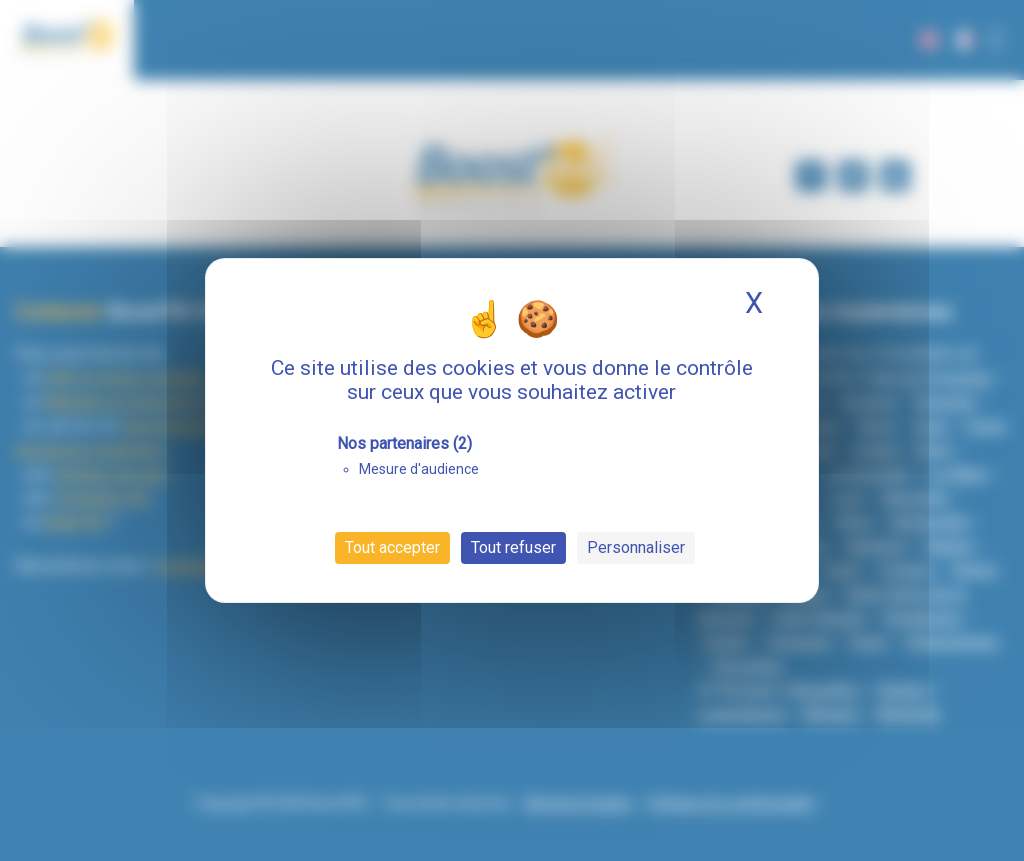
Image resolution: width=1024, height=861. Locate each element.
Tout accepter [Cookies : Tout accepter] (392, 547)
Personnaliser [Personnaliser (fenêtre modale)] (636, 547)
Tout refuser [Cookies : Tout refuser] (513, 547)
